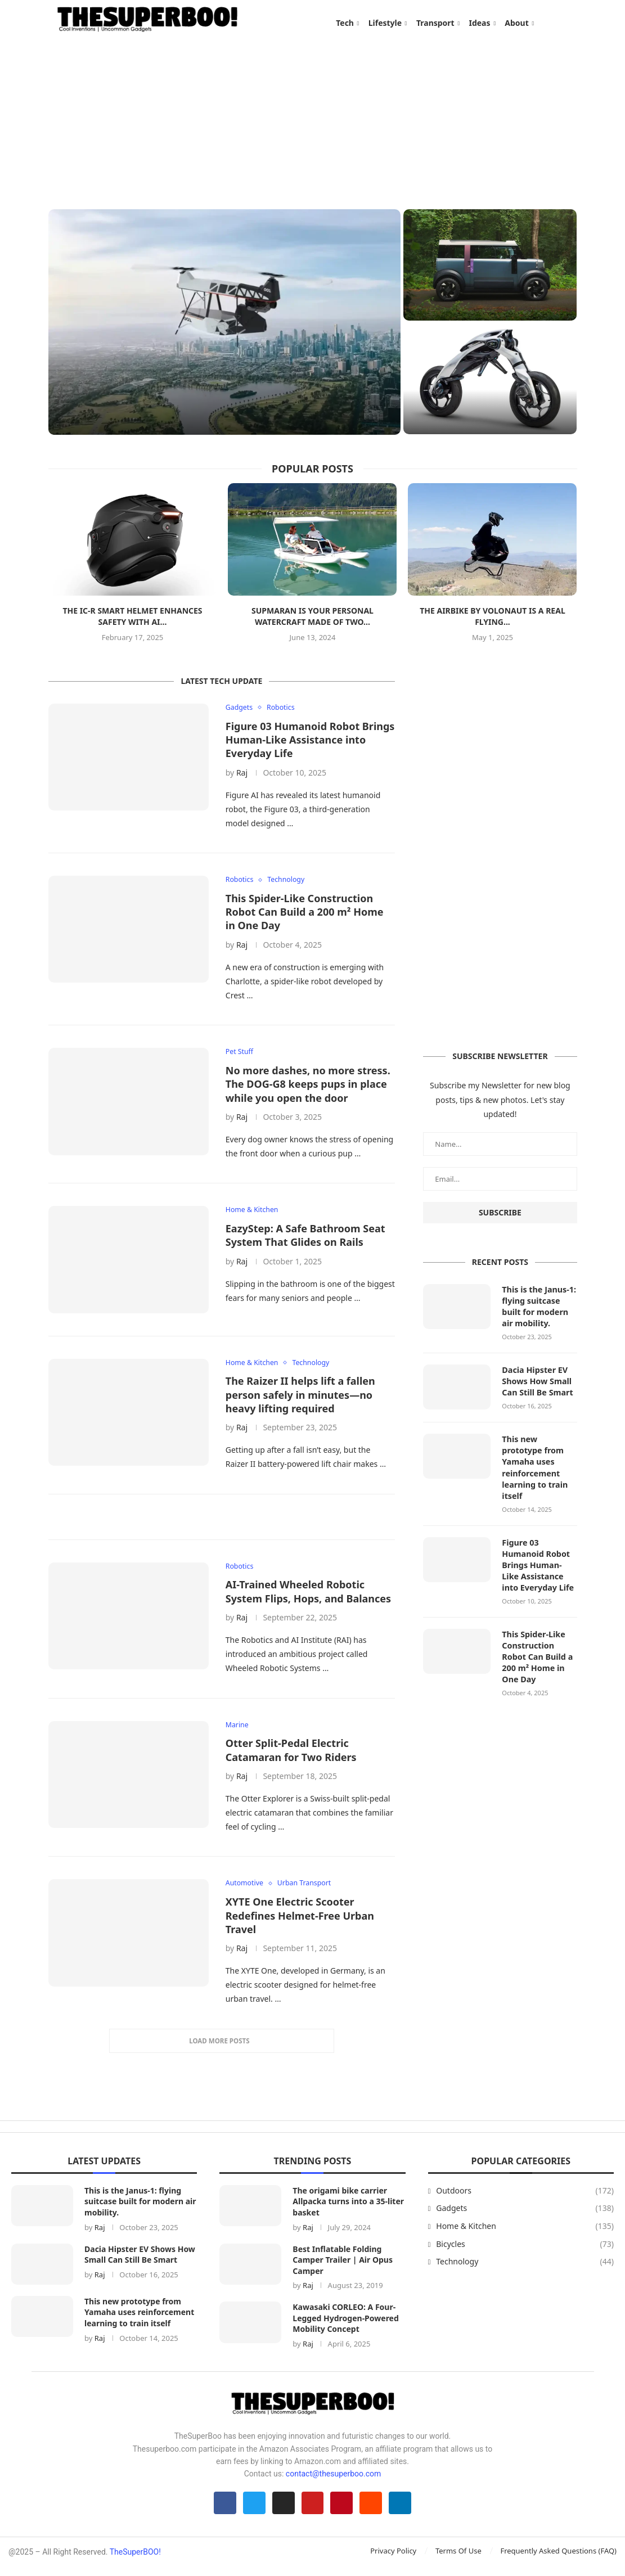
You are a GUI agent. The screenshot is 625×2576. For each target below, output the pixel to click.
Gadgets (525, 2216)
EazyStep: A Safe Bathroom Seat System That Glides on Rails (305, 1241)
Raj (242, 777)
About (516, 22)
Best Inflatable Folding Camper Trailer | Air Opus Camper (343, 2267)
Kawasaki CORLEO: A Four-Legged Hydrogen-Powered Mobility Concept (345, 2325)
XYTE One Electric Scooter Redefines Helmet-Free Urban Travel (300, 1923)
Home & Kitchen (525, 2234)
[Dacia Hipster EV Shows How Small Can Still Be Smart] (490, 269)
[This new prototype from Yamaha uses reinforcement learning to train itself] (490, 383)
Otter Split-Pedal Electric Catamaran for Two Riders (291, 1757)
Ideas (479, 22)
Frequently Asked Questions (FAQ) (558, 2560)
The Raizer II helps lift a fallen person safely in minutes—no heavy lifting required (300, 1400)
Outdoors (525, 2198)
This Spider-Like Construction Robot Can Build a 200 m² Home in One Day (305, 917)
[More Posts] (221, 2048)
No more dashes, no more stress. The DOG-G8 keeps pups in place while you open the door (308, 1089)
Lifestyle (385, 22)
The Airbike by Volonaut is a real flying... (492, 621)
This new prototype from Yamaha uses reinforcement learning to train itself (534, 1469)
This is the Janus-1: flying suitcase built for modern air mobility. (538, 1310)
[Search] (571, 23)
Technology (525, 2269)
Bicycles (525, 2251)
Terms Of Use (458, 2560)
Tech (345, 22)
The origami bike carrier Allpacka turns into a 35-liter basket (348, 2208)
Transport (435, 22)
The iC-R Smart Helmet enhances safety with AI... (132, 621)
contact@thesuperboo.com (333, 2481)
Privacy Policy (393, 2560)
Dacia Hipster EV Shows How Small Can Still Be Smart (536, 1384)
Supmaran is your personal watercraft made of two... (312, 621)
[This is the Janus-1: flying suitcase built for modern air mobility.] (224, 326)
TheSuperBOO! (135, 2561)
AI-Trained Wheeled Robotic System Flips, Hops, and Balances (308, 1597)
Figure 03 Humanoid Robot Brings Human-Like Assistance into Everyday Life (310, 744)
